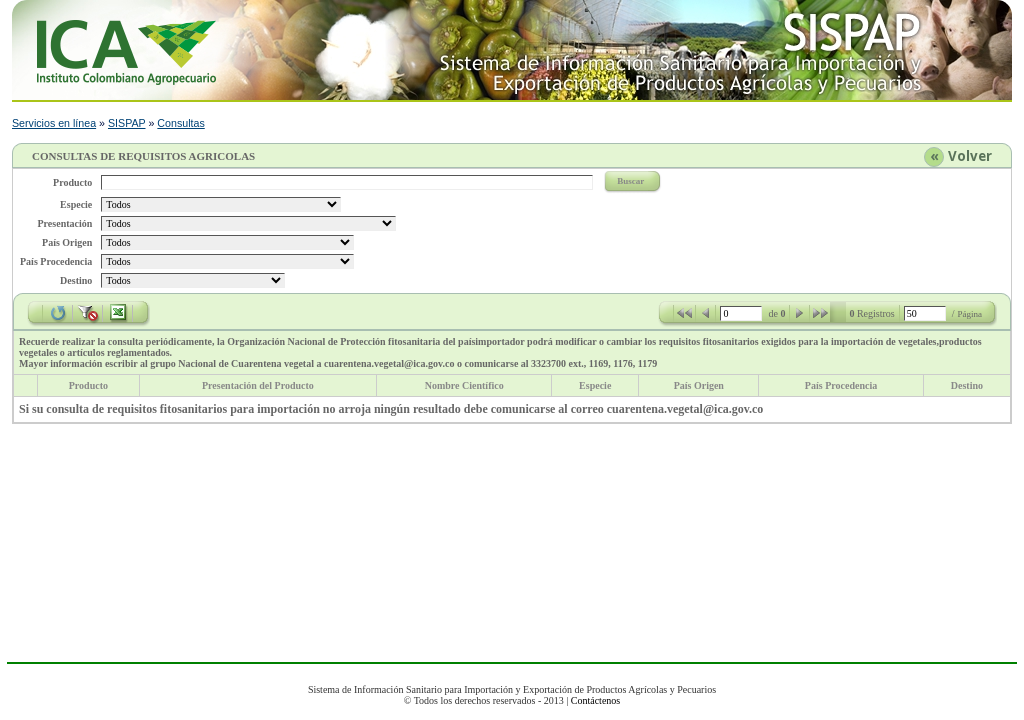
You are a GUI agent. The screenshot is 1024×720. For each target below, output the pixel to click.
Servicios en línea (54, 123)
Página (970, 314)
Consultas (180, 123)
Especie (595, 385)
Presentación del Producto (258, 385)
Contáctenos (595, 700)
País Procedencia (841, 385)
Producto (88, 385)
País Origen (699, 385)
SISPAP (127, 123)
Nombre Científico (464, 385)
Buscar (630, 181)
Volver (970, 156)
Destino (967, 385)
